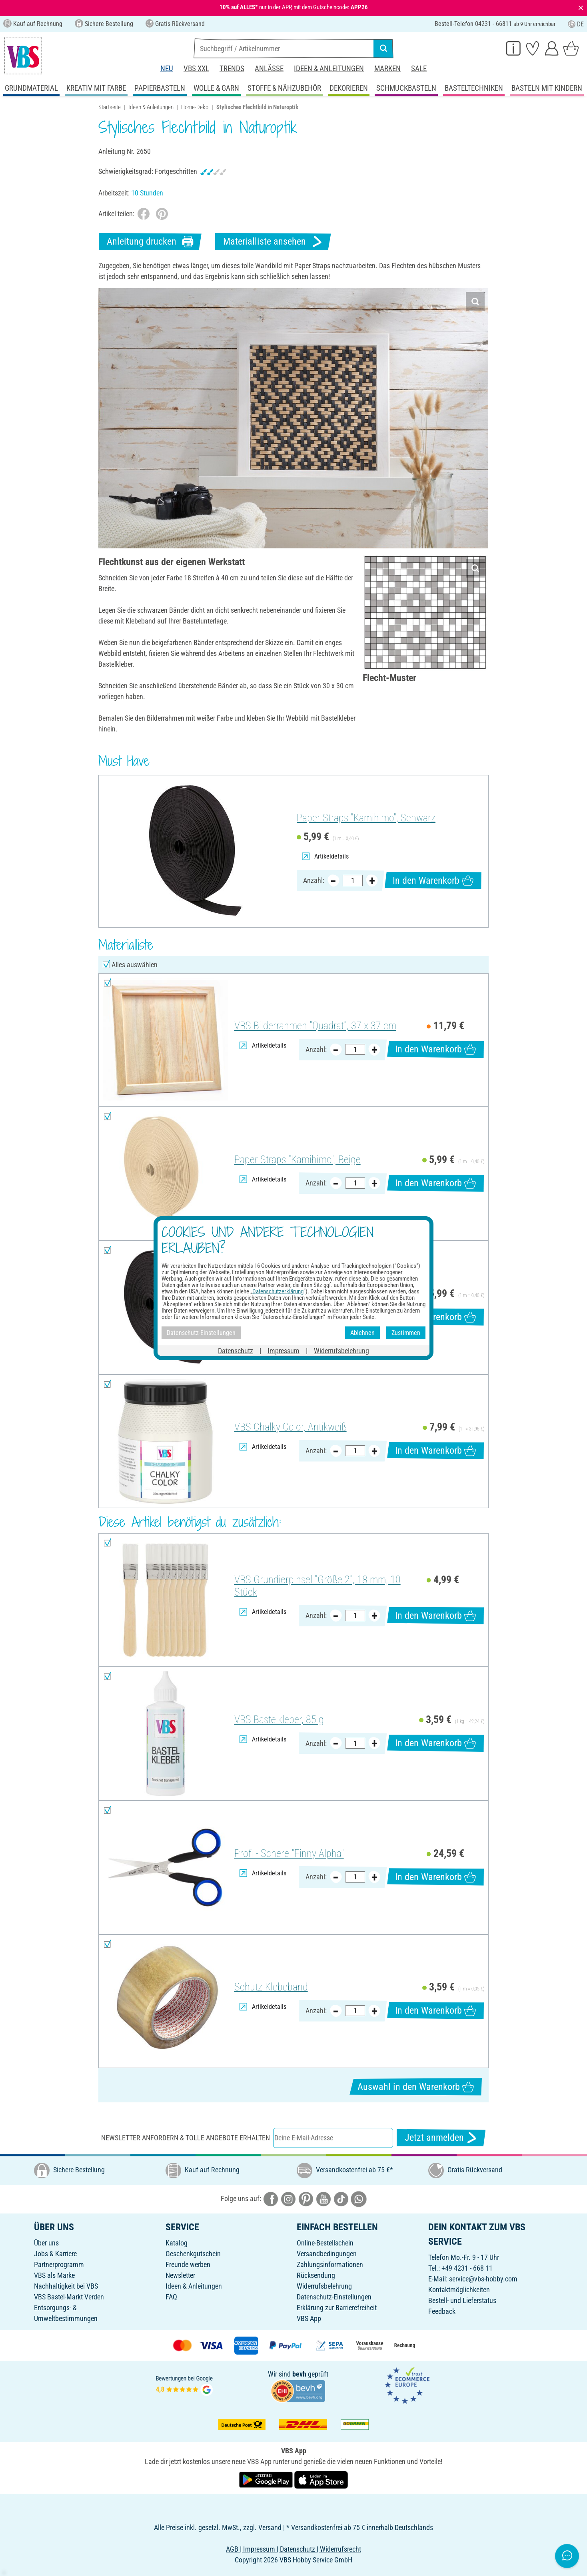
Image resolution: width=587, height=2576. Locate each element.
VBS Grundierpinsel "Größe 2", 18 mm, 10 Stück (317, 1586)
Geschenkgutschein (193, 2253)
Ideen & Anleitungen (329, 68)
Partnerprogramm (59, 2264)
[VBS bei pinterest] (306, 2198)
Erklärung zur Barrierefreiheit (337, 2307)
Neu (166, 68)
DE (576, 24)
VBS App (309, 2318)
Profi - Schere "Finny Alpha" (289, 1853)
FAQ (171, 2297)
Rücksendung (316, 2275)
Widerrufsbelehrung (324, 2286)
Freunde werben (188, 2264)
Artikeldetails (325, 856)
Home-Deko (194, 107)
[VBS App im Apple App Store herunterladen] (321, 2479)
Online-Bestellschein (325, 2243)
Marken (387, 68)
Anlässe (269, 68)
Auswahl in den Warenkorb (415, 2087)
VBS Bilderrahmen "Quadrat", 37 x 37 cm (315, 1026)
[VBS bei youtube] (323, 2198)
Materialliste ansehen (273, 241)
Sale (419, 68)
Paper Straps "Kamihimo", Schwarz (366, 818)
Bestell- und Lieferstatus (462, 2300)
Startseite (109, 107)
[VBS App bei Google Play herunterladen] (266, 2479)
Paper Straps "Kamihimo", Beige (297, 1159)
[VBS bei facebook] (271, 2198)
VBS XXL (196, 68)
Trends (232, 68)
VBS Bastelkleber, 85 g (279, 1719)
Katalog (177, 2243)
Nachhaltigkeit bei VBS (66, 2286)
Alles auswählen (135, 964)
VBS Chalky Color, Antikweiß (290, 1427)
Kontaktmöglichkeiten (459, 2289)
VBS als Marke (54, 2275)
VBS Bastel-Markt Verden (69, 2297)
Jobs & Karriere (55, 2253)
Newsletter (180, 2275)
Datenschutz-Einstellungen (334, 2297)
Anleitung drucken (150, 241)
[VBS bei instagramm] (288, 2198)
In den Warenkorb (433, 880)
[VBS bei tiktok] (341, 2198)
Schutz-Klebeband (271, 1987)
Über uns (46, 2243)
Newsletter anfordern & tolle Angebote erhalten (185, 2138)
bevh (299, 2374)
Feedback (441, 2311)
